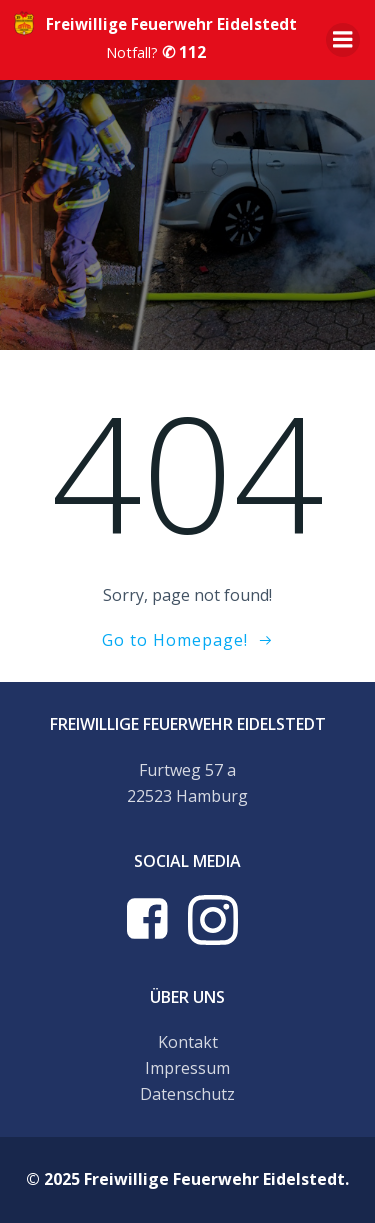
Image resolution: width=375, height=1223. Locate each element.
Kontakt (188, 1042)
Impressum (187, 1068)
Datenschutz (187, 1094)
